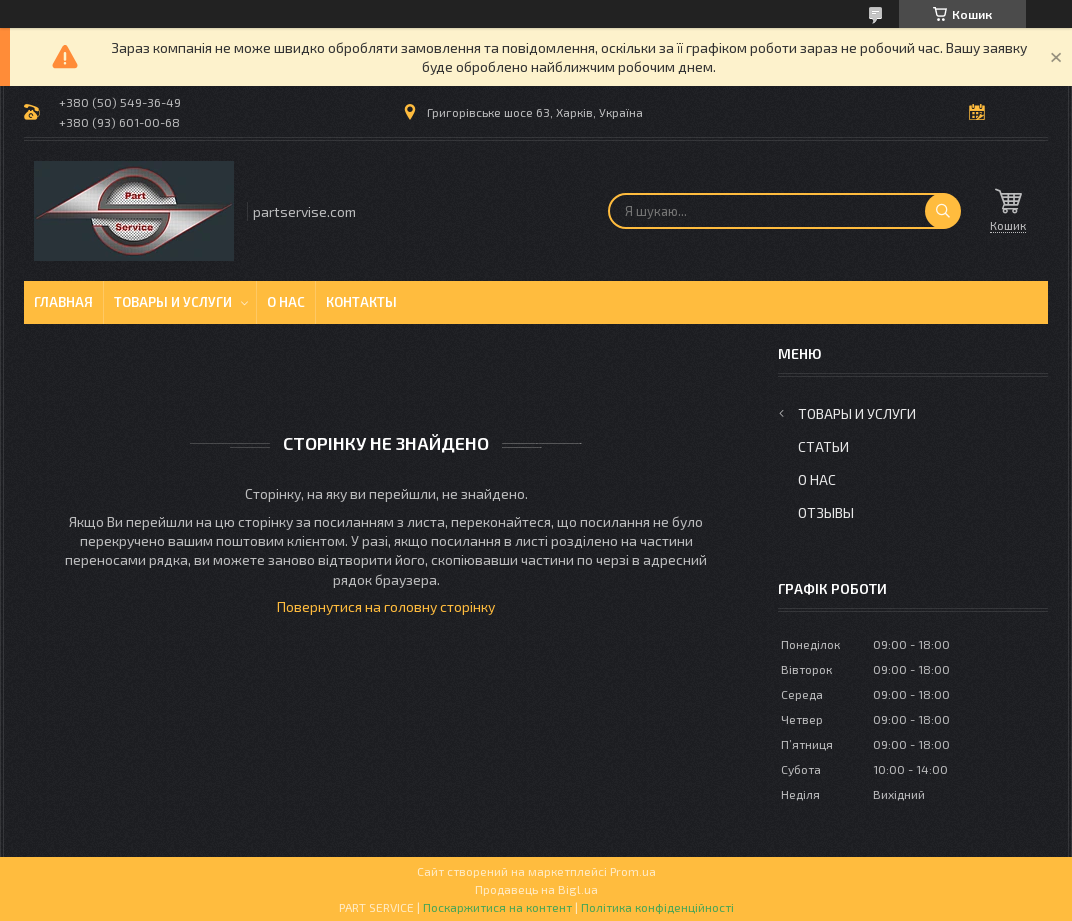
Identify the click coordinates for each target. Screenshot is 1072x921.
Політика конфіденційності (657, 907)
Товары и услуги (173, 302)
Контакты (361, 302)
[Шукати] (943, 211)
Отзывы (826, 512)
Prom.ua (633, 871)
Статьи (823, 446)
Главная (63, 302)
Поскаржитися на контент (497, 907)
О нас (286, 302)
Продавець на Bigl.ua (536, 889)
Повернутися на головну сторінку (386, 606)
